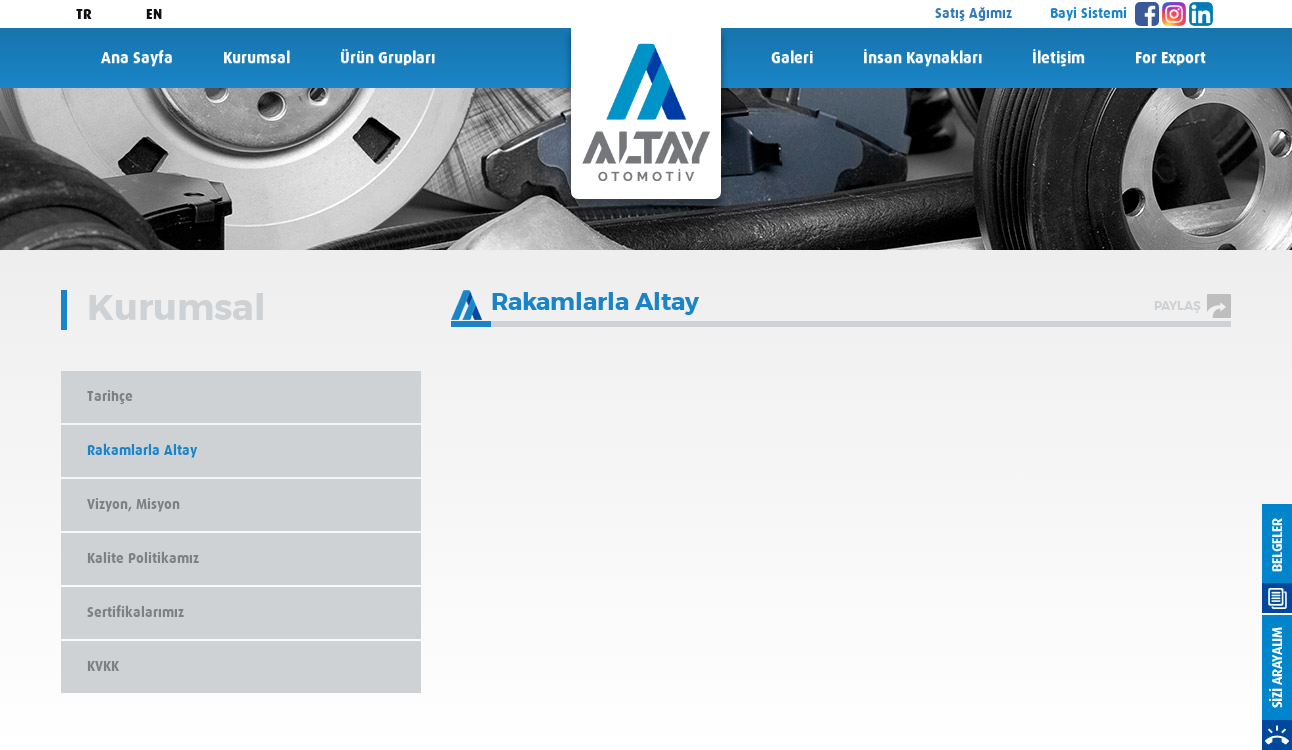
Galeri (792, 58)
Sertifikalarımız (135, 613)
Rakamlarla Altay (142, 451)
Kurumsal (256, 58)
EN (154, 15)
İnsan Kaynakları (922, 58)
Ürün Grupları (387, 58)
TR (84, 15)
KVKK (103, 667)
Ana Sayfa (137, 58)
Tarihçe (110, 397)
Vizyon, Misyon (133, 505)
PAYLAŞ (1177, 306)
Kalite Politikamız (143, 559)
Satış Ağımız (973, 14)
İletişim (1058, 58)
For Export (1170, 58)
